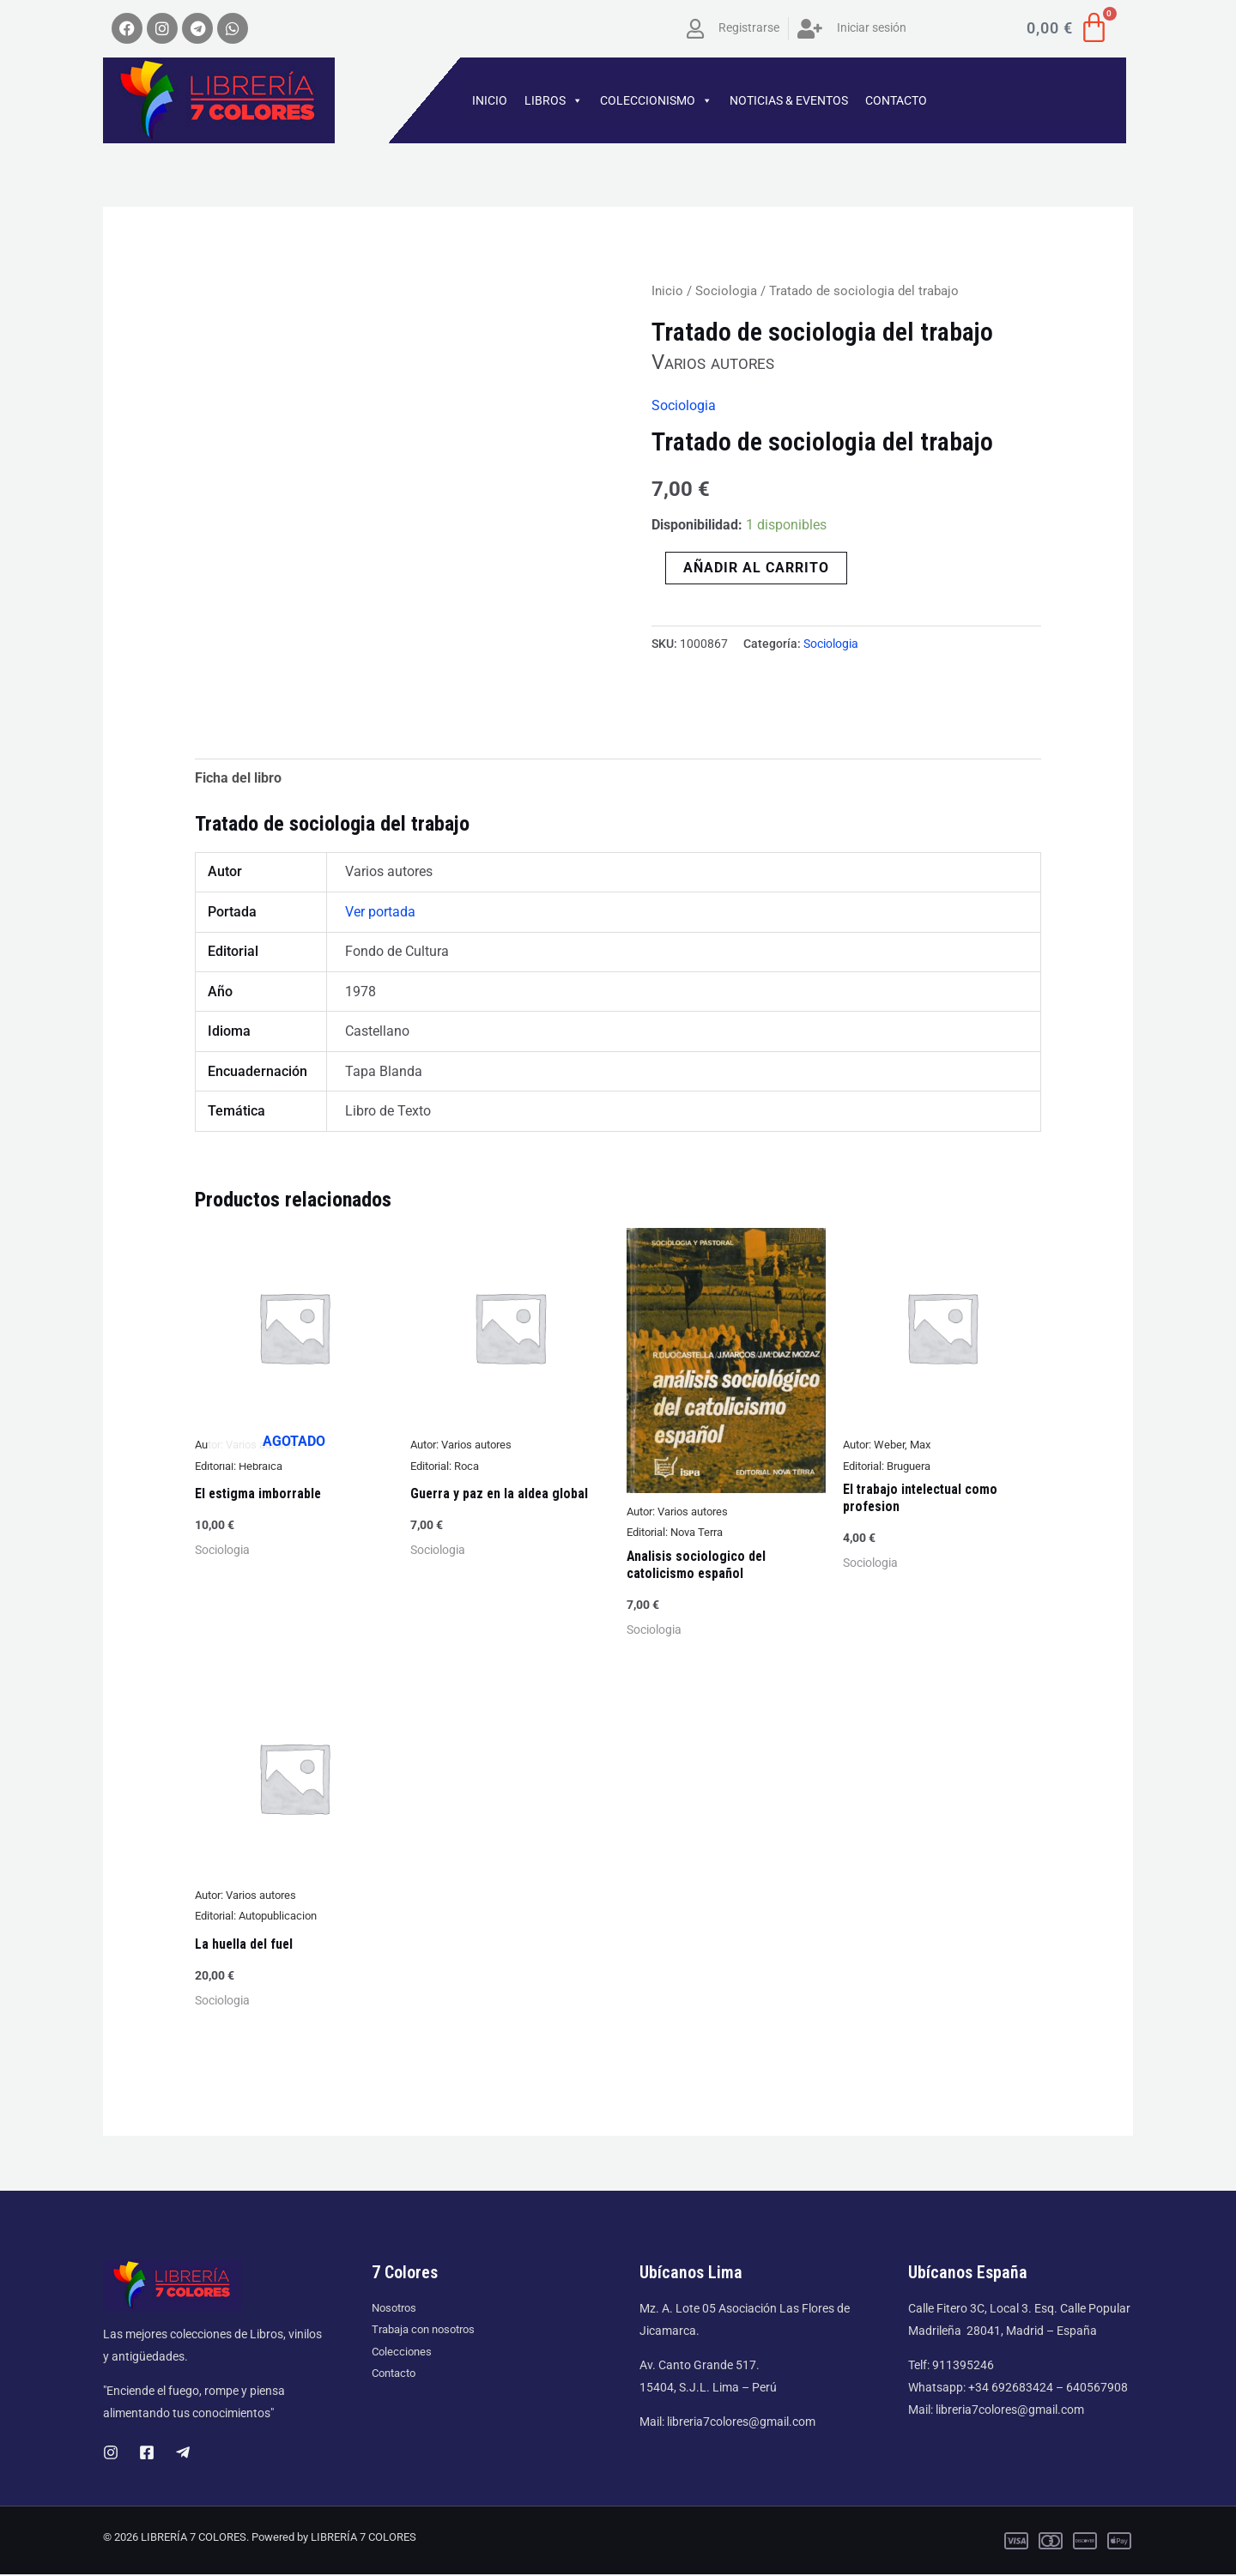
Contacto (396, 2376)
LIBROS (553, 100)
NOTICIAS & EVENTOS (789, 100)
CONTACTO (896, 100)
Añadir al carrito (756, 567)
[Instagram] (110, 2454)
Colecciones (403, 2354)
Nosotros (396, 2309)
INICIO (489, 100)
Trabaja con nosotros (428, 2331)
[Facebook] (146, 2454)
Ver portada (380, 912)
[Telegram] (183, 2454)
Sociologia (726, 291)
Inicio (667, 291)
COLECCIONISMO (656, 100)
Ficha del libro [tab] (238, 778)
